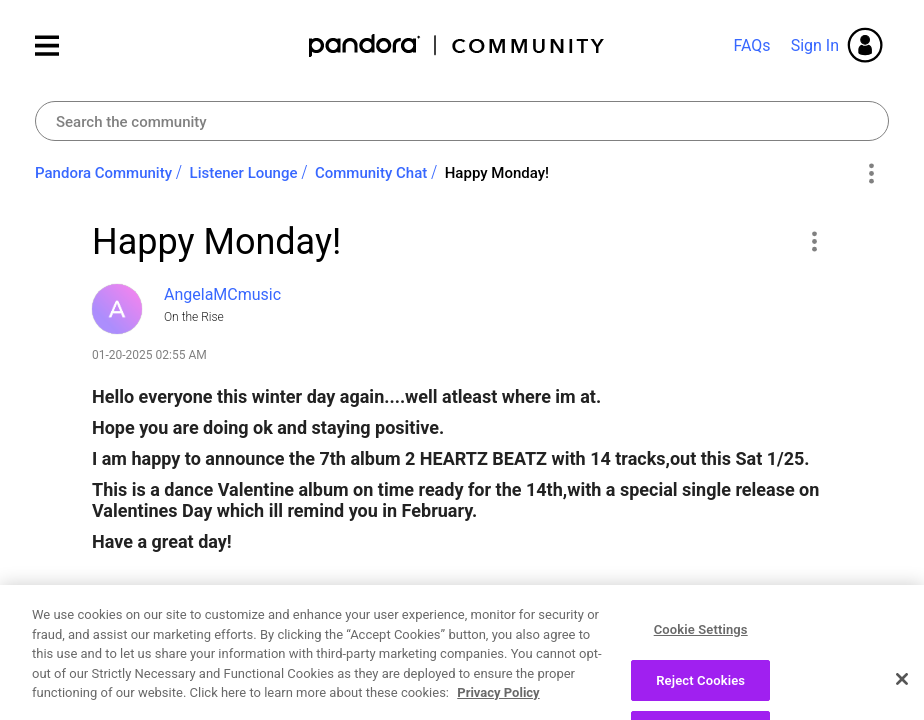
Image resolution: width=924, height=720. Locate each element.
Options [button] (870, 174)
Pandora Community (457, 45)
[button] (813, 241)
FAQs (751, 45)
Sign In (815, 45)
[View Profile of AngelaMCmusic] (222, 294)
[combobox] (462, 121)
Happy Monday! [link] (497, 173)
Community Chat (371, 173)
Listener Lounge (244, 173)
